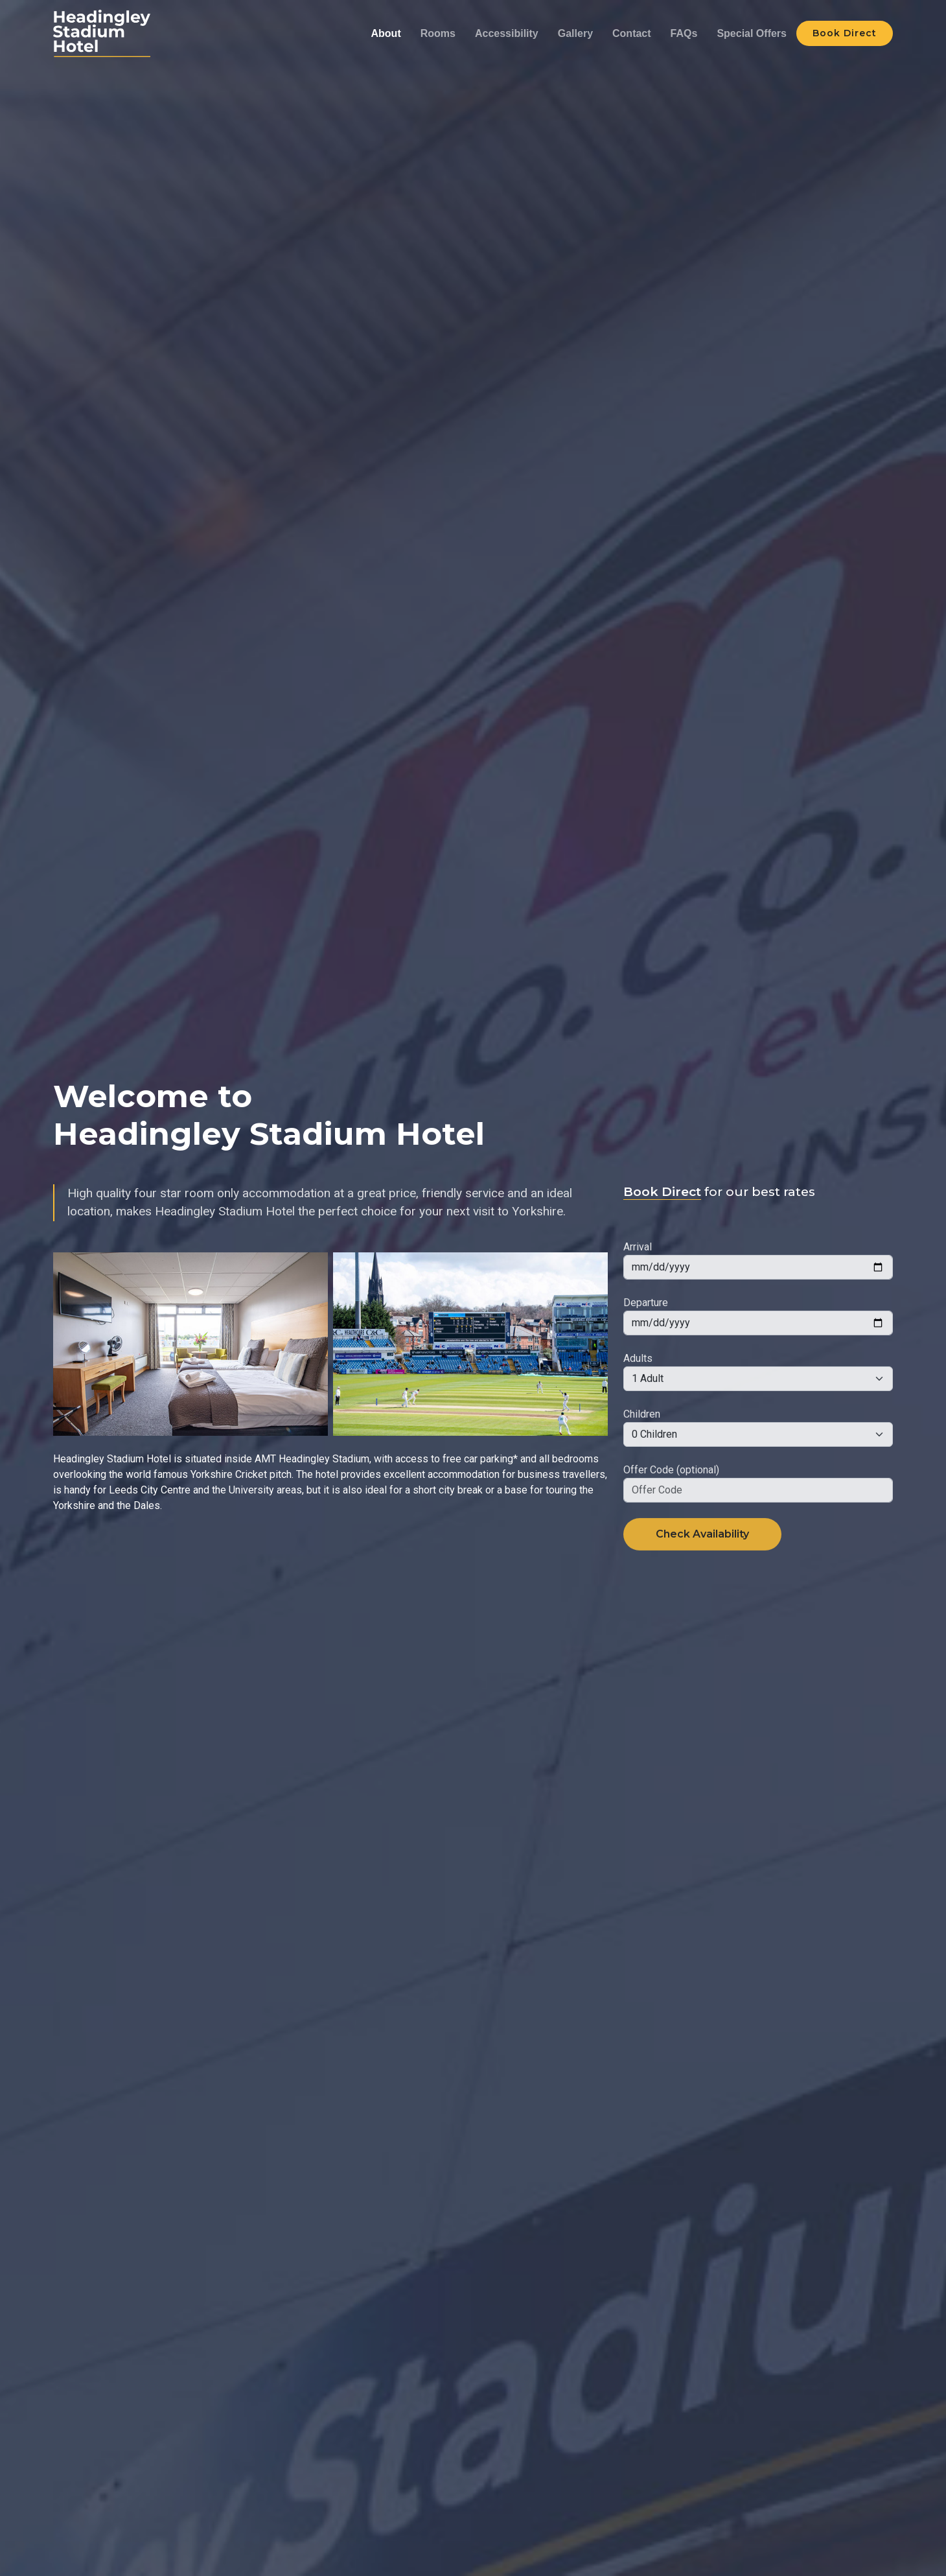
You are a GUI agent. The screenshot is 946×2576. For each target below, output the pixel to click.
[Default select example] (758, 1408)
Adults (637, 1388)
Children (641, 1444)
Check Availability (702, 1564)
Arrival (637, 1276)
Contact (631, 33)
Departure (645, 1332)
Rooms (438, 33)
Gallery (575, 33)
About (386, 33)
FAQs (684, 33)
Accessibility (506, 33)
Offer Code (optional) (671, 1499)
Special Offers (752, 33)
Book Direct (845, 33)
